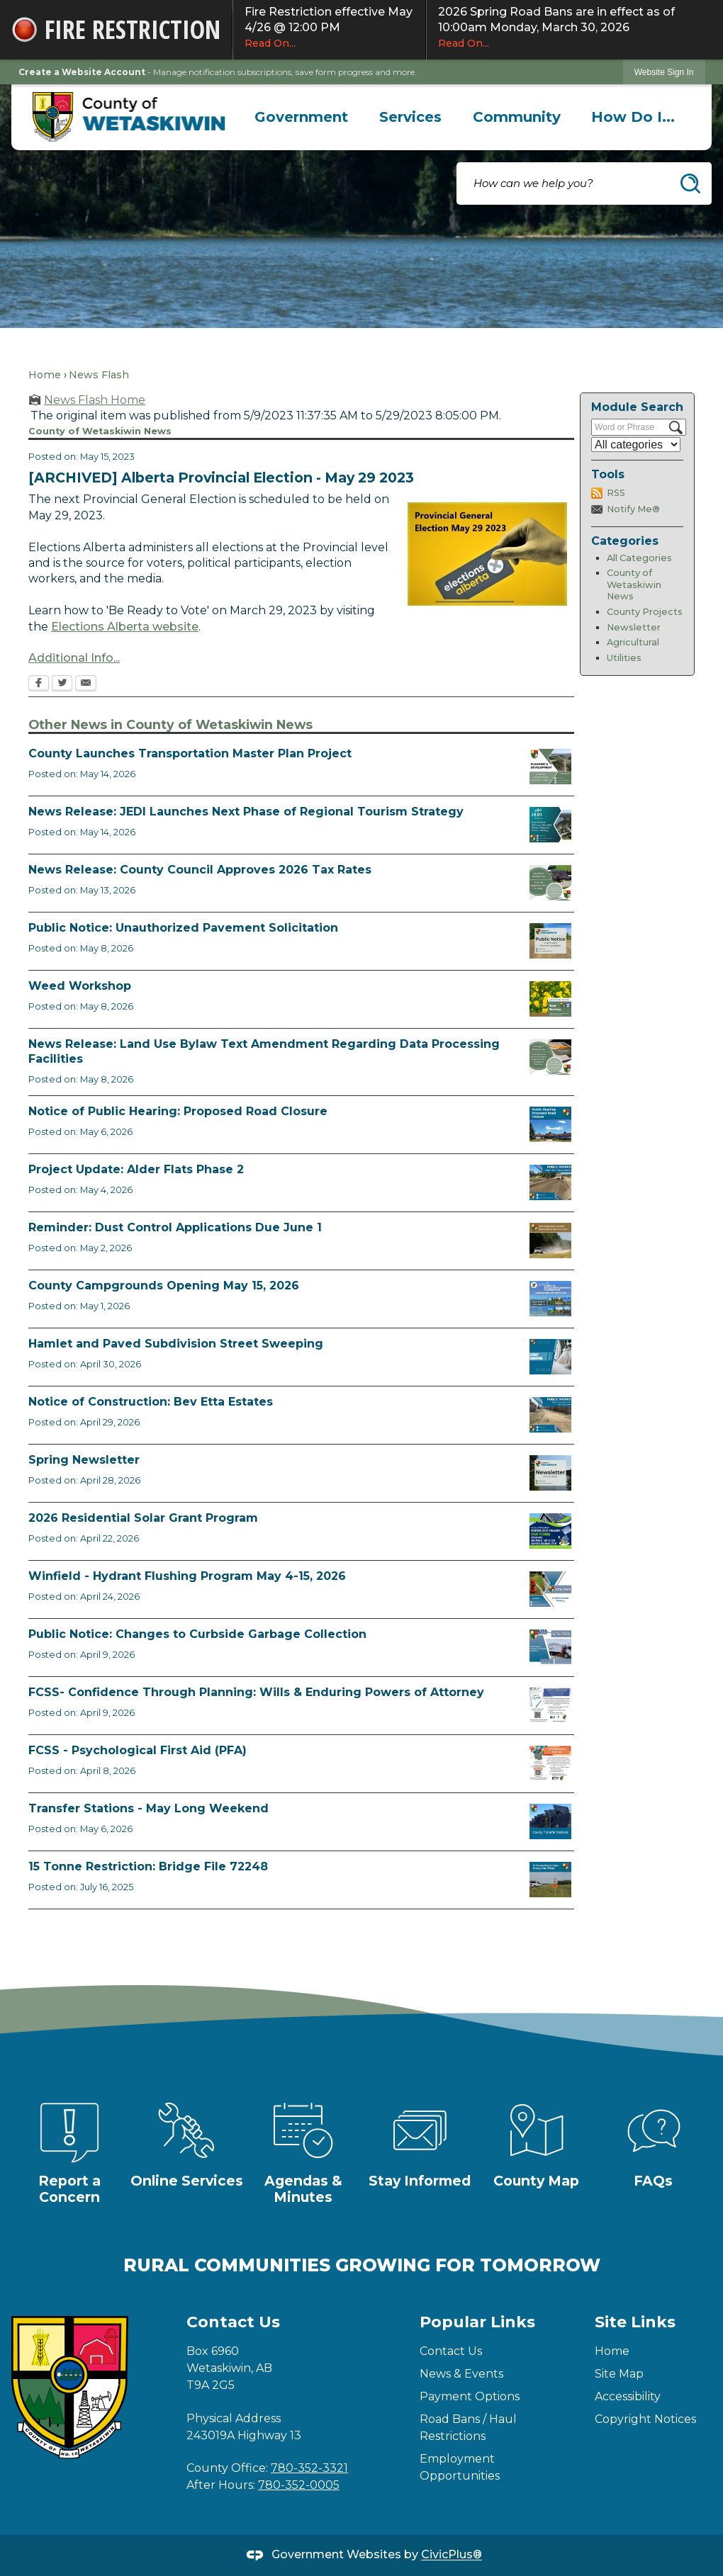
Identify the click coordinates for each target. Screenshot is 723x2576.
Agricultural (633, 642)
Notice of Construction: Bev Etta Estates (150, 1401)
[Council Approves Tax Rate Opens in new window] (550, 882)
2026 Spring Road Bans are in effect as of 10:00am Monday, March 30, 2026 (575, 27)
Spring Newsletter (84, 1460)
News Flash (99, 374)
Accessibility (628, 2396)
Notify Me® (633, 509)
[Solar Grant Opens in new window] (550, 1531)
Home (44, 374)
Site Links (635, 2322)
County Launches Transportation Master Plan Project (190, 753)
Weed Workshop (79, 986)
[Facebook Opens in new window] (38, 684)
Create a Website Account (81, 72)
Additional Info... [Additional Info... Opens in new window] (74, 658)
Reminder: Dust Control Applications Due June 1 (175, 1227)
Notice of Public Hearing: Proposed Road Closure (177, 1111)
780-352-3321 (309, 2468)
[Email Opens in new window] (85, 684)
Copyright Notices (645, 2419)
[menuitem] (302, 117)
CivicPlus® (451, 2555)
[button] (690, 183)
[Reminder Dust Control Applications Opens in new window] (550, 1240)
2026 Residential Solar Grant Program (143, 1518)
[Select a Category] (635, 444)
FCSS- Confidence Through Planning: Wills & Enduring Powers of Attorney (256, 1692)
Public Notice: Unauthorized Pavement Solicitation (183, 927)
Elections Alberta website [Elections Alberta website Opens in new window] (124, 626)
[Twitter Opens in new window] (62, 684)
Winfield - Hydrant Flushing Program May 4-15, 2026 (187, 1576)
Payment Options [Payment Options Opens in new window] (470, 2396)
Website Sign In (664, 72)
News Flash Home (94, 400)
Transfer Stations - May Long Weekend (148, 1808)
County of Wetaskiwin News (634, 584)
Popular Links (477, 2322)
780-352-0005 (299, 2485)
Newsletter (634, 627)
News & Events (461, 2373)
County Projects (645, 611)
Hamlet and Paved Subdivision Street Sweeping (175, 1343)
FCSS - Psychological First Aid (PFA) (137, 1750)
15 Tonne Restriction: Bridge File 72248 (148, 1866)
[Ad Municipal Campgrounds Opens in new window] (550, 1298)
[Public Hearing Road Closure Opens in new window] (550, 1124)
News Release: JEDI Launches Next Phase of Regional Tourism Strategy (246, 811)
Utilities (624, 658)
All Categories (639, 558)
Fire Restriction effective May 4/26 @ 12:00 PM (329, 27)
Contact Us (451, 2351)
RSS (616, 492)
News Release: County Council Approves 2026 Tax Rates (199, 869)
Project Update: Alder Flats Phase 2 (136, 1169)
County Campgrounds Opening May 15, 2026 (163, 1285)
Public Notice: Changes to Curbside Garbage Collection (197, 1634)
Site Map (619, 2373)
